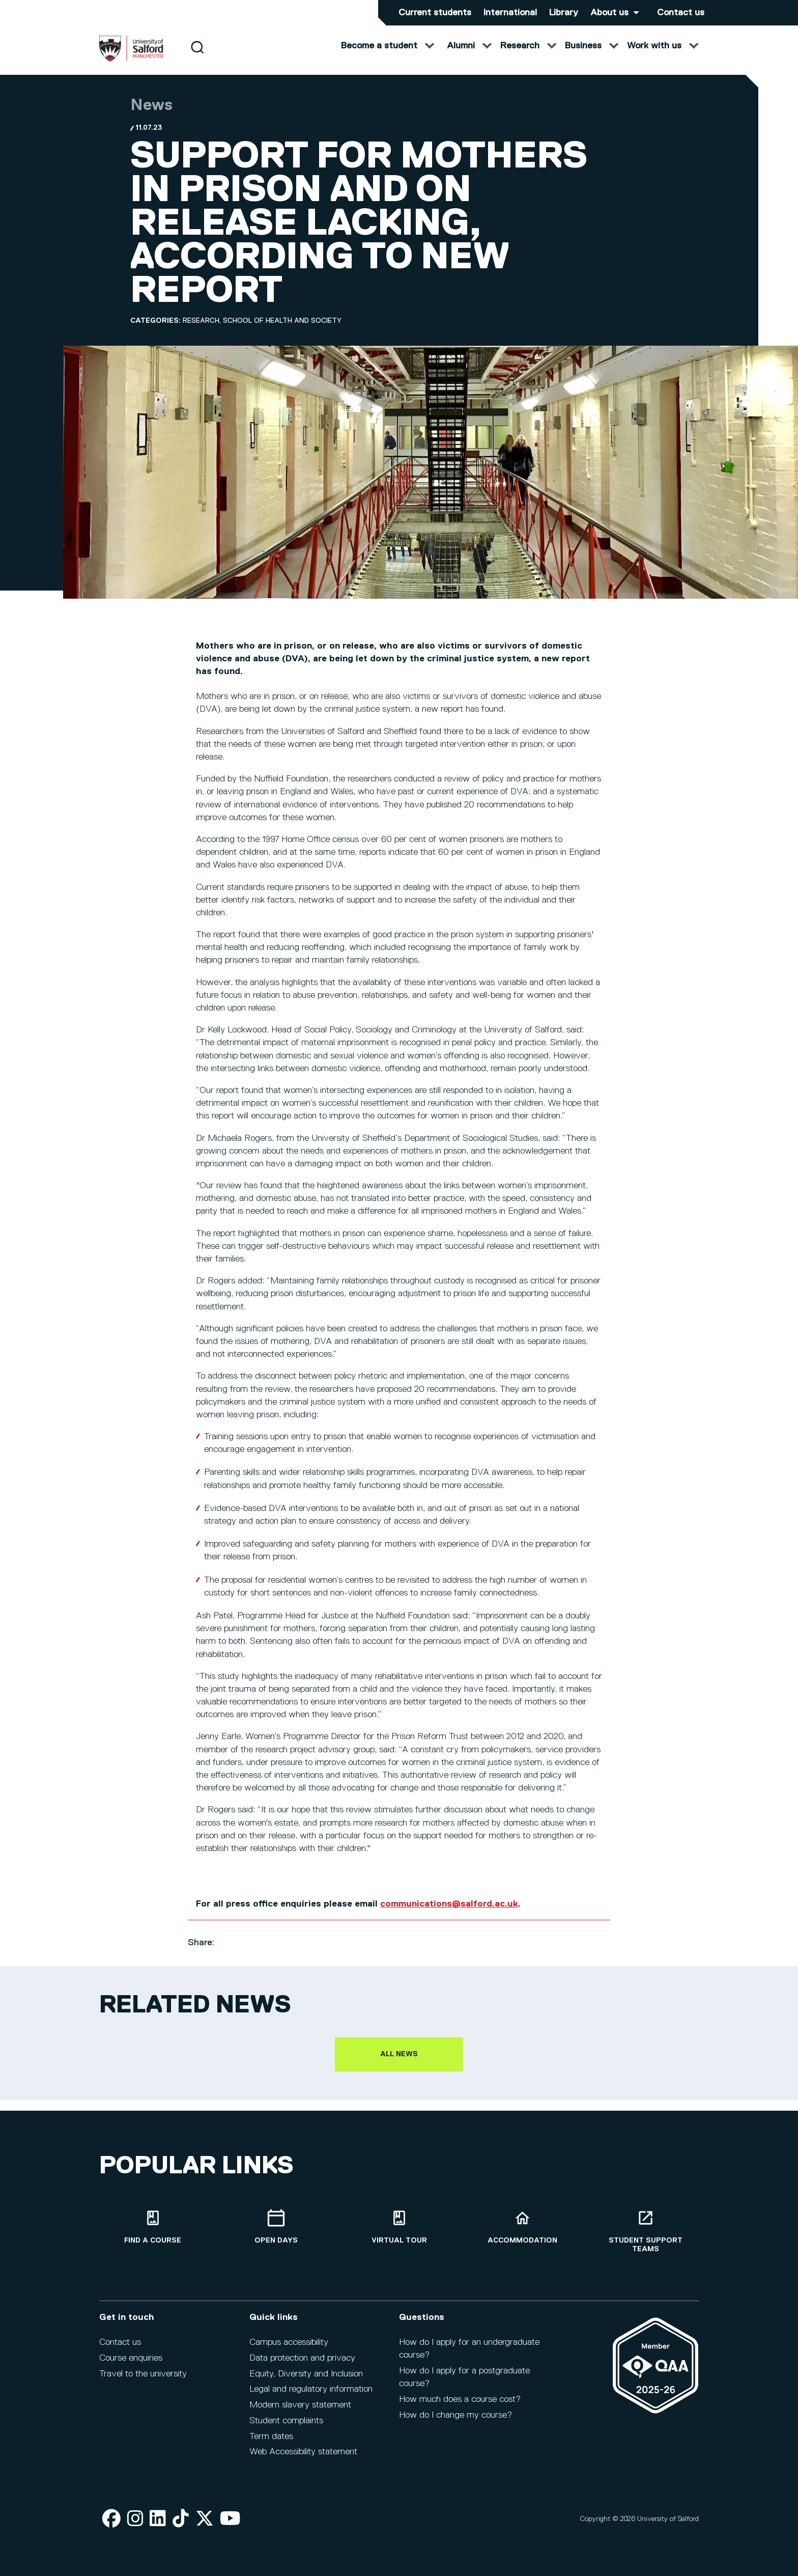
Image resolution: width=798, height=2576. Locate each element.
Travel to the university (143, 2373)
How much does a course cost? (460, 2399)
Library (563, 12)
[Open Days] (275, 2227)
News (151, 115)
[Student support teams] (645, 2231)
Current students (434, 12)
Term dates (271, 2436)
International (510, 12)
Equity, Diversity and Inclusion (306, 2373)
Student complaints (286, 2420)
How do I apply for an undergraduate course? (469, 2349)
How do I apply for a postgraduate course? (464, 2377)
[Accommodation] (522, 2227)
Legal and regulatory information (311, 2389)
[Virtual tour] (399, 2227)
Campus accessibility (288, 2342)
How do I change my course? (455, 2415)
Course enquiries (130, 2358)
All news (399, 2064)
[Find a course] (152, 2227)
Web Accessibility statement (303, 2451)
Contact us (680, 12)
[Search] (197, 57)
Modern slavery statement (300, 2405)
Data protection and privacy (302, 2358)
